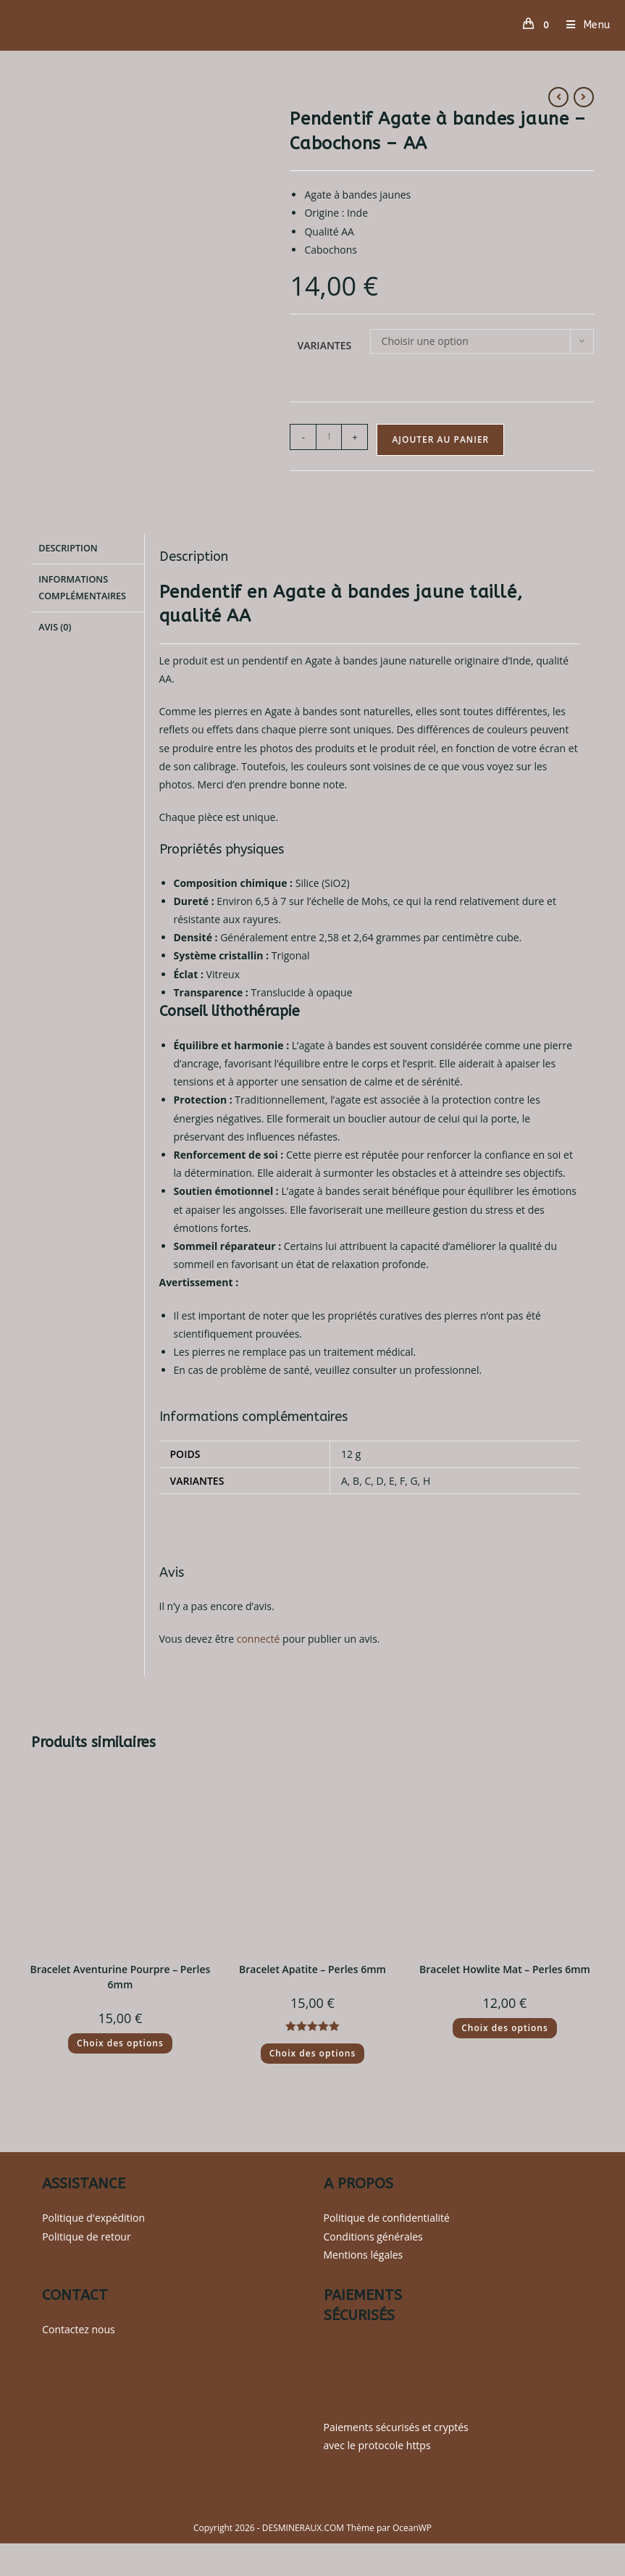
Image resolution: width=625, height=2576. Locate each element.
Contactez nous (78, 2329)
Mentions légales (363, 2255)
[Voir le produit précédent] (558, 97)
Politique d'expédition (93, 2218)
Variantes (324, 345)
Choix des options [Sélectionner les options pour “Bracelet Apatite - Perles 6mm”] (312, 2053)
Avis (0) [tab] (54, 623)
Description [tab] (68, 547)
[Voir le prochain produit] (584, 97)
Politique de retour (86, 2236)
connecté (258, 1639)
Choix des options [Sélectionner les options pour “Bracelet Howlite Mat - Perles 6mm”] (504, 2028)
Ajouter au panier (440, 439)
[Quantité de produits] (329, 437)
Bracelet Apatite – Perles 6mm (312, 1969)
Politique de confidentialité (387, 2218)
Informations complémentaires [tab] (82, 585)
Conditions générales (373, 2236)
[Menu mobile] (583, 25)
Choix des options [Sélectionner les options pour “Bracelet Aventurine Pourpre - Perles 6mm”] (120, 2043)
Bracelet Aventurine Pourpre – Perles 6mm (120, 1976)
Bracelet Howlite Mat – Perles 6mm (504, 1969)
